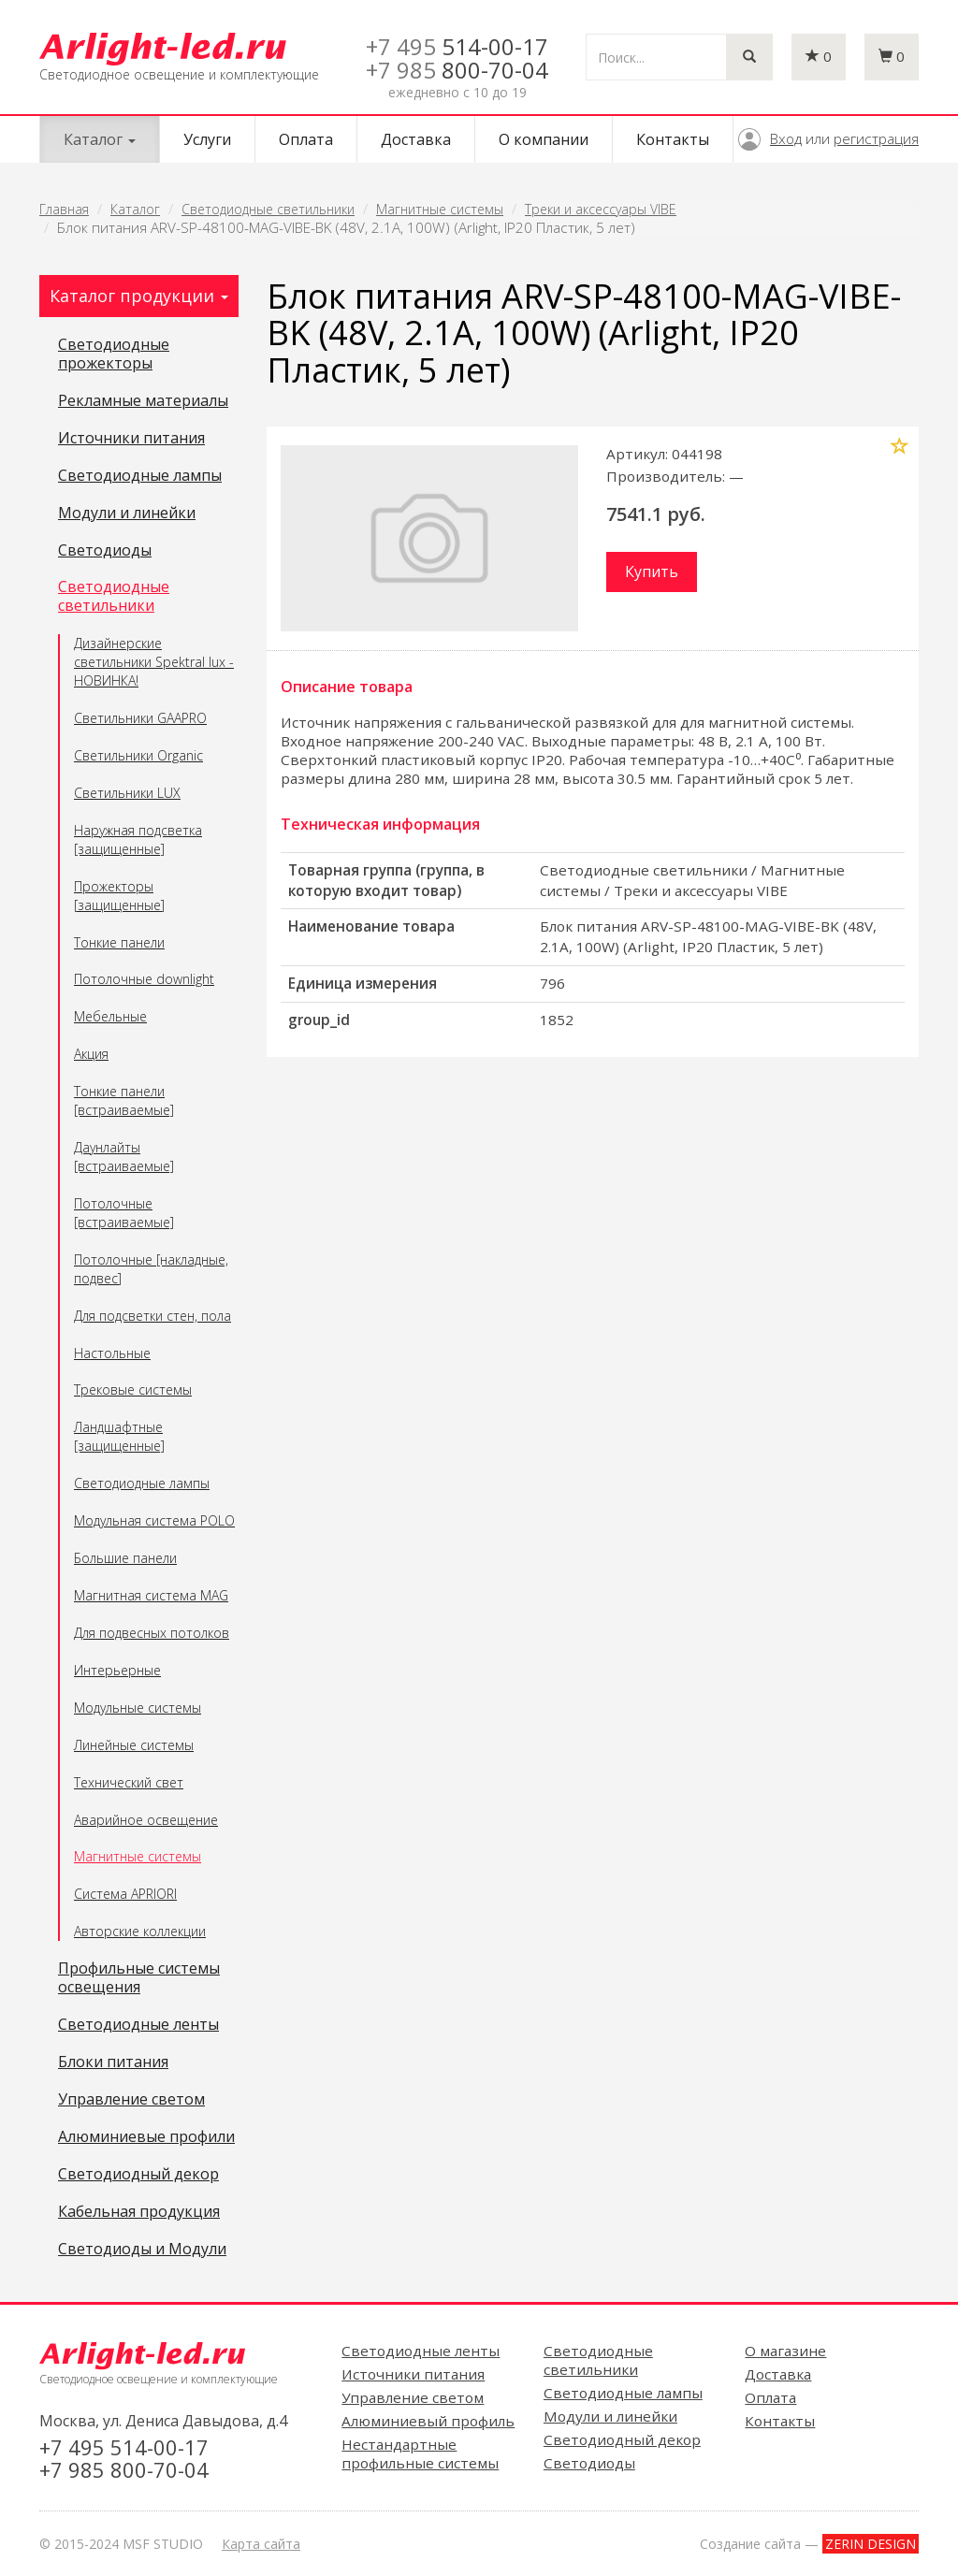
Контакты (672, 139)
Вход (786, 138)
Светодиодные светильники (268, 209)
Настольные (112, 1353)
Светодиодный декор (138, 2174)
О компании (543, 139)
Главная (64, 209)
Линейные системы (134, 1745)
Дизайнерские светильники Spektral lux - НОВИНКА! (154, 661)
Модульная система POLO (154, 1520)
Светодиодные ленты (138, 2025)
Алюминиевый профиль (428, 2420)
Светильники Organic (138, 755)
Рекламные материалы (143, 401)
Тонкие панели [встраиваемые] (124, 1100)
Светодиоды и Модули (142, 2249)
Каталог (135, 209)
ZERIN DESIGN (870, 2544)
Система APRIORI (125, 1894)
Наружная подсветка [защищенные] (138, 839)
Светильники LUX (127, 793)
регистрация (876, 138)
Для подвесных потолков (151, 1633)
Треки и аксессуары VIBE (600, 209)
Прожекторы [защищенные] (119, 895)
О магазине (785, 2350)
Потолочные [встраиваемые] (124, 1212)
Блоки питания (113, 2062)
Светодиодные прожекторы (113, 354)
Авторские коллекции (140, 1931)
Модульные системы (137, 1707)
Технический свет (128, 1782)
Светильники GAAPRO (140, 718)
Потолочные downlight (144, 979)
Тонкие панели (119, 942)
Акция (91, 1054)
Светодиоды (105, 551)
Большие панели (125, 1558)
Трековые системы (133, 1389)
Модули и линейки (127, 513)
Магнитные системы (439, 209)
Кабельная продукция (139, 2212)
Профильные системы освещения (139, 1978)
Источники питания (131, 438)
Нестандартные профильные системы (420, 2453)
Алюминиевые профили (146, 2137)
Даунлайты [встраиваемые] (124, 1156)
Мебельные (110, 1016)
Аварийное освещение (146, 1820)
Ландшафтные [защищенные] (119, 1436)
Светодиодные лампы (140, 476)
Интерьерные (117, 1670)
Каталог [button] (100, 139)
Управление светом (131, 2100)
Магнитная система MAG (151, 1595)
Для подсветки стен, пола (152, 1315)
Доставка (416, 139)
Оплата (306, 139)
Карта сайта (261, 2544)
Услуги (207, 139)
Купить (651, 571)
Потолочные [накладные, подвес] (151, 1269)
